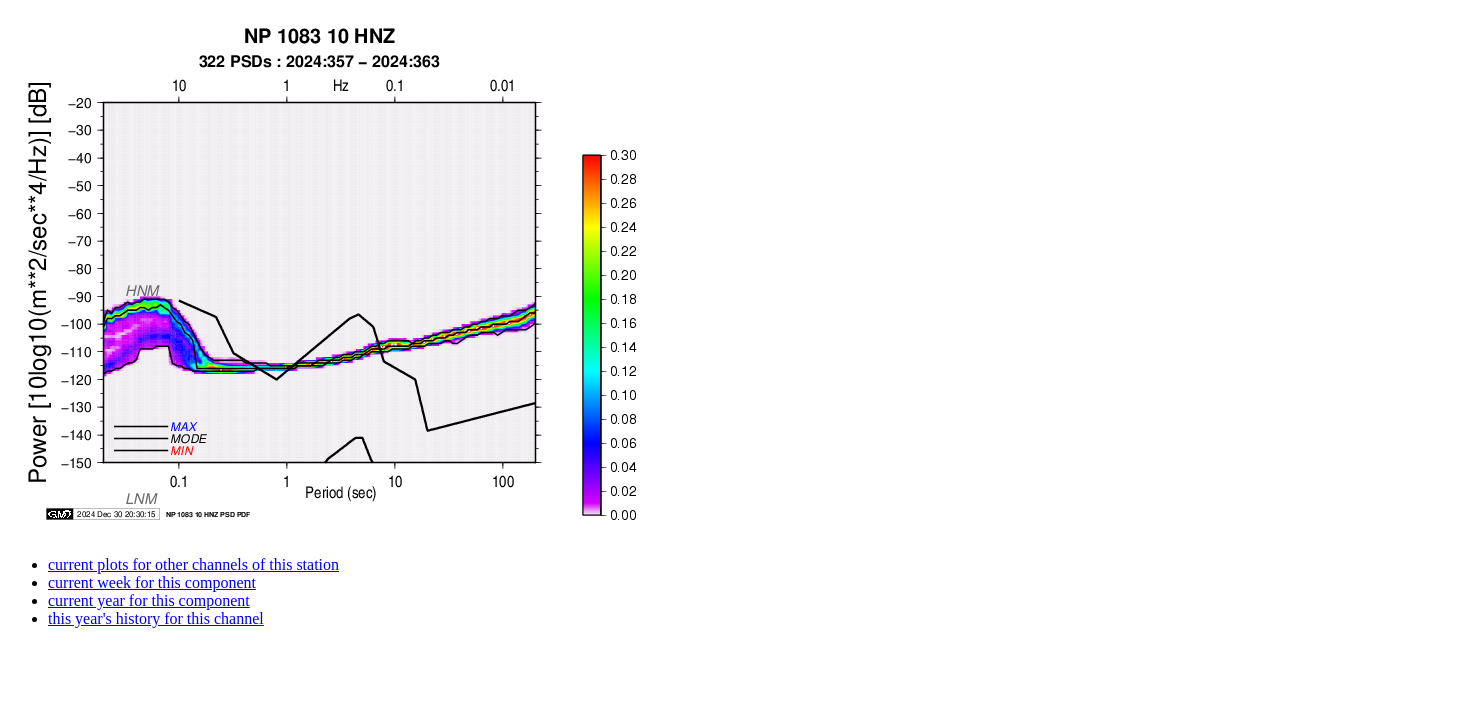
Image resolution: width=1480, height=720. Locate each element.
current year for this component (149, 600)
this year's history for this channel (156, 618)
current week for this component (152, 582)
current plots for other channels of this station (193, 564)
